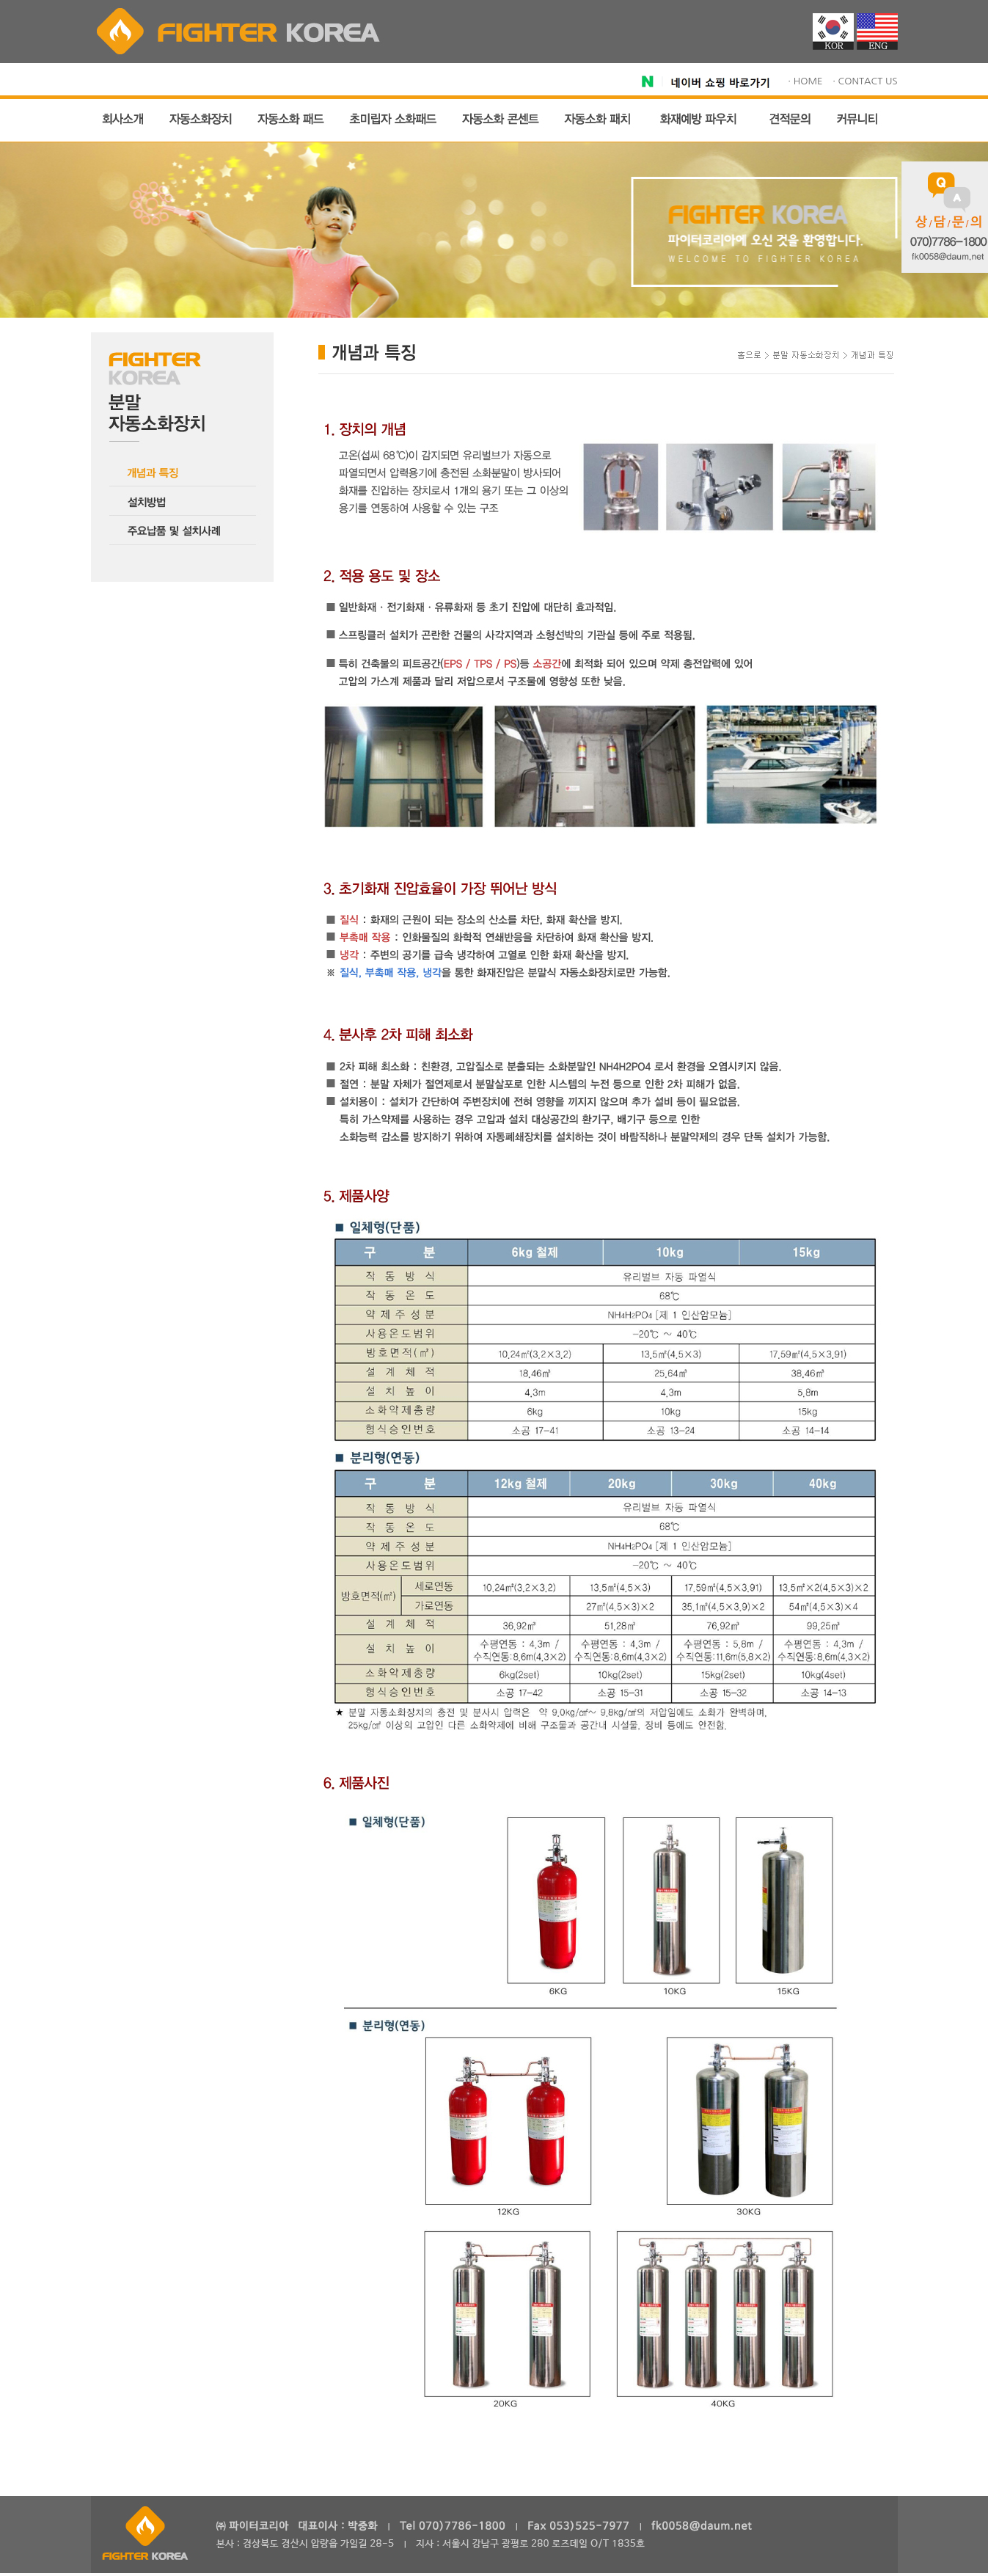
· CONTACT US (865, 81)
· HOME (805, 81)
